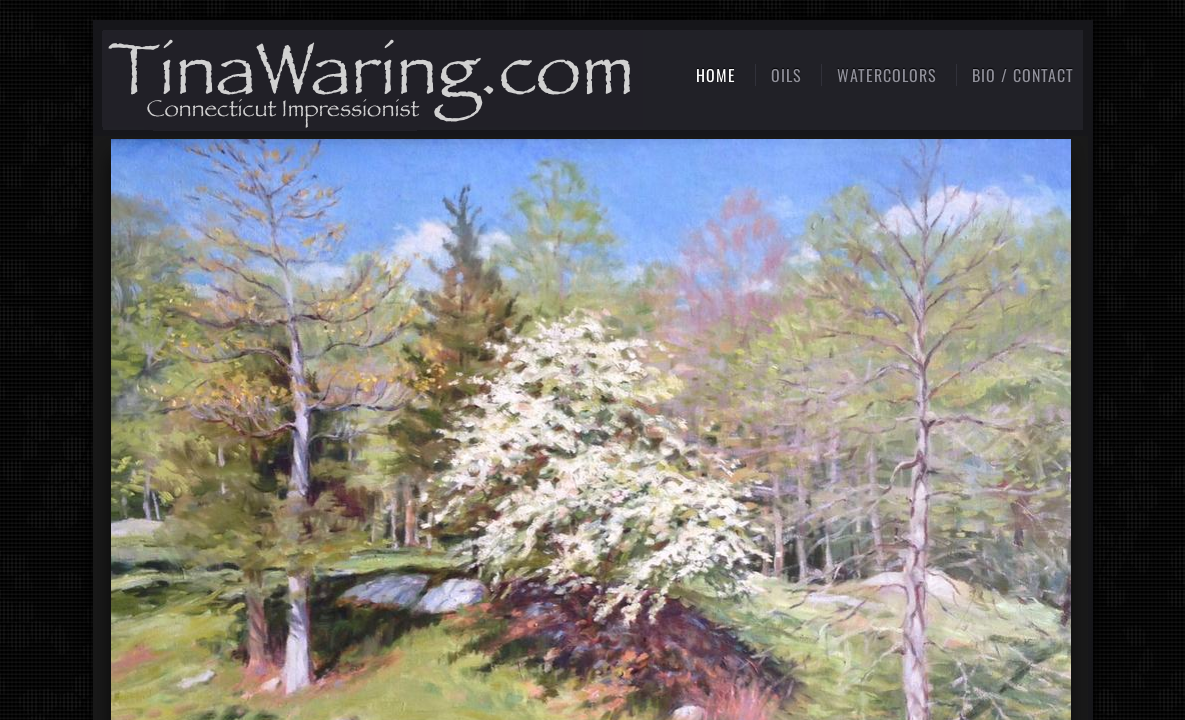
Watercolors (887, 75)
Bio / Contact (1023, 75)
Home (716, 75)
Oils (786, 75)
